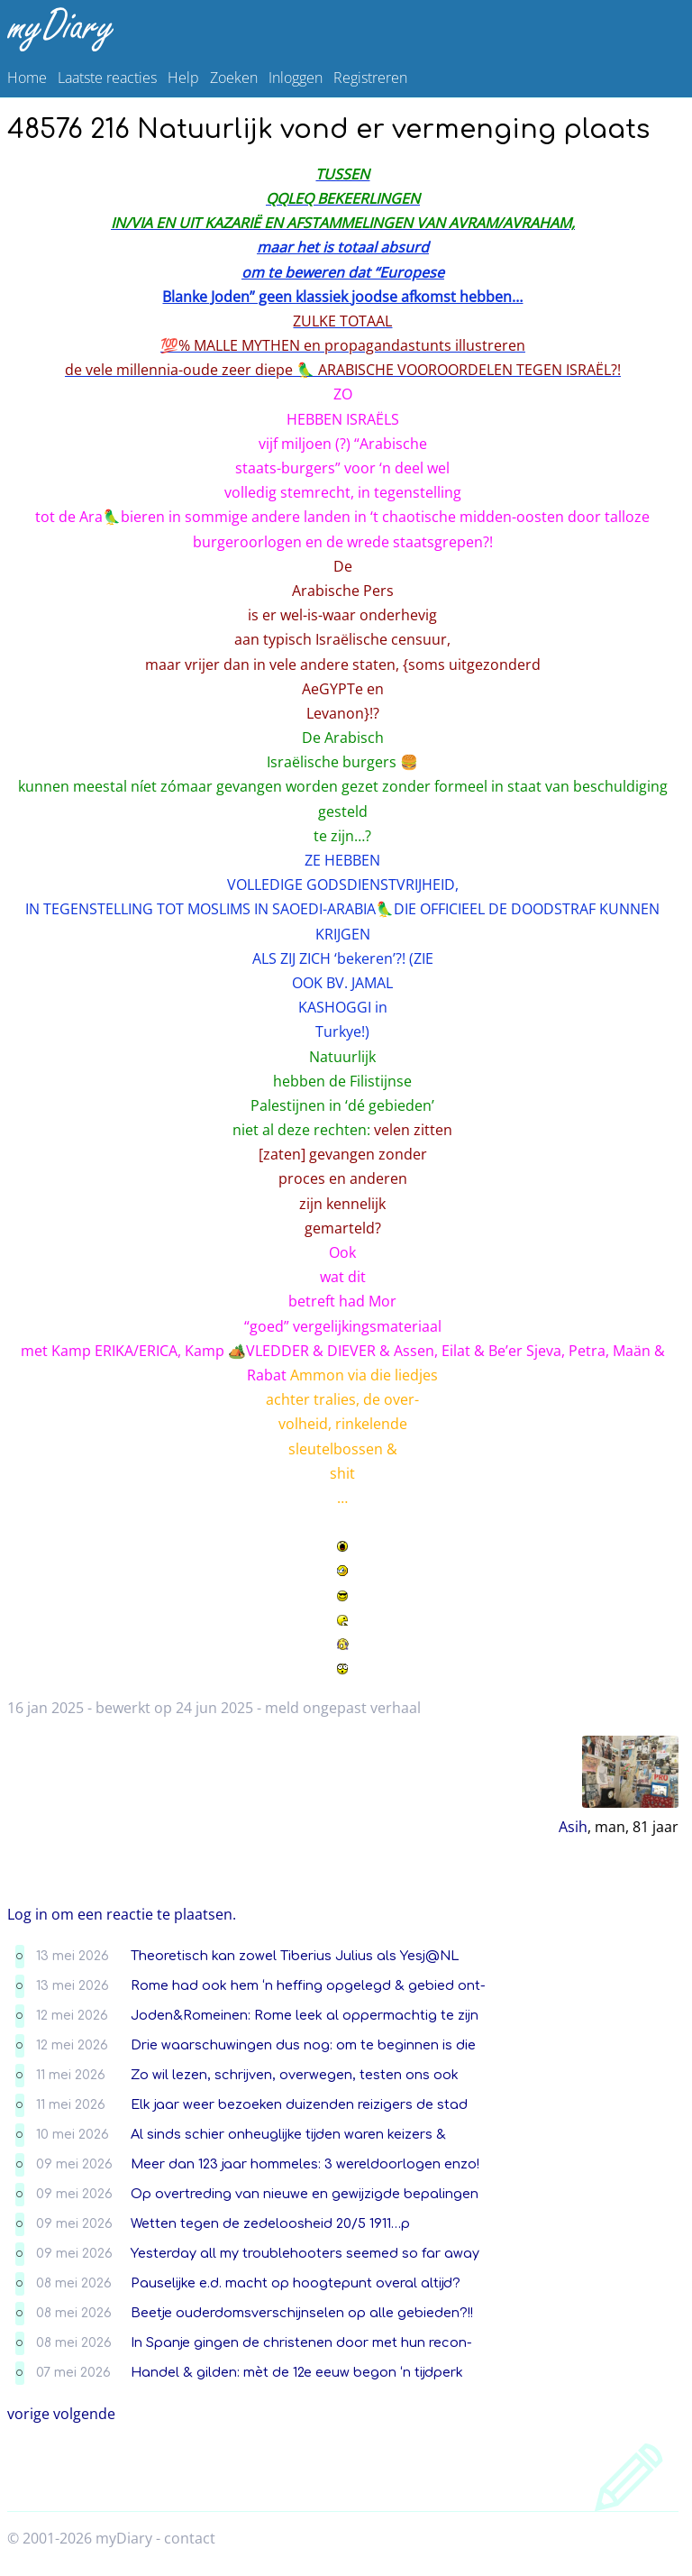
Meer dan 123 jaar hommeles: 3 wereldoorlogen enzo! (305, 2164)
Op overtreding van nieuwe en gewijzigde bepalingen (304, 2193)
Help (183, 77)
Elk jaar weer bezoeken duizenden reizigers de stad (299, 2104)
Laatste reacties (107, 77)
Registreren (370, 77)
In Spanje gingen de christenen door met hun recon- (301, 2342)
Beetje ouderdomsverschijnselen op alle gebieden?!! (302, 2313)
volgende (84, 2414)
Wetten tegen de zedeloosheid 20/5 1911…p (270, 2223)
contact (189, 2538)
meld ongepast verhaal (343, 1708)
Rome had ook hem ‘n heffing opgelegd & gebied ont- (308, 1985)
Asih (573, 1827)
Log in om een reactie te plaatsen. (121, 1914)
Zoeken (234, 77)
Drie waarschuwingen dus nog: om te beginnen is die (303, 2045)
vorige (28, 2414)
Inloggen (296, 77)
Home (27, 77)
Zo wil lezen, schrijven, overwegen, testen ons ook (295, 2074)
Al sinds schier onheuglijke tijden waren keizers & (288, 2134)
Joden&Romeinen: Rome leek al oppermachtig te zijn (304, 2015)
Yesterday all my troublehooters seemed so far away (305, 2253)
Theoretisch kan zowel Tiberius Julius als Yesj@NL (295, 1955)
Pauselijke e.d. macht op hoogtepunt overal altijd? (295, 2283)
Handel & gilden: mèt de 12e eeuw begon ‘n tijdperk (297, 2372)
